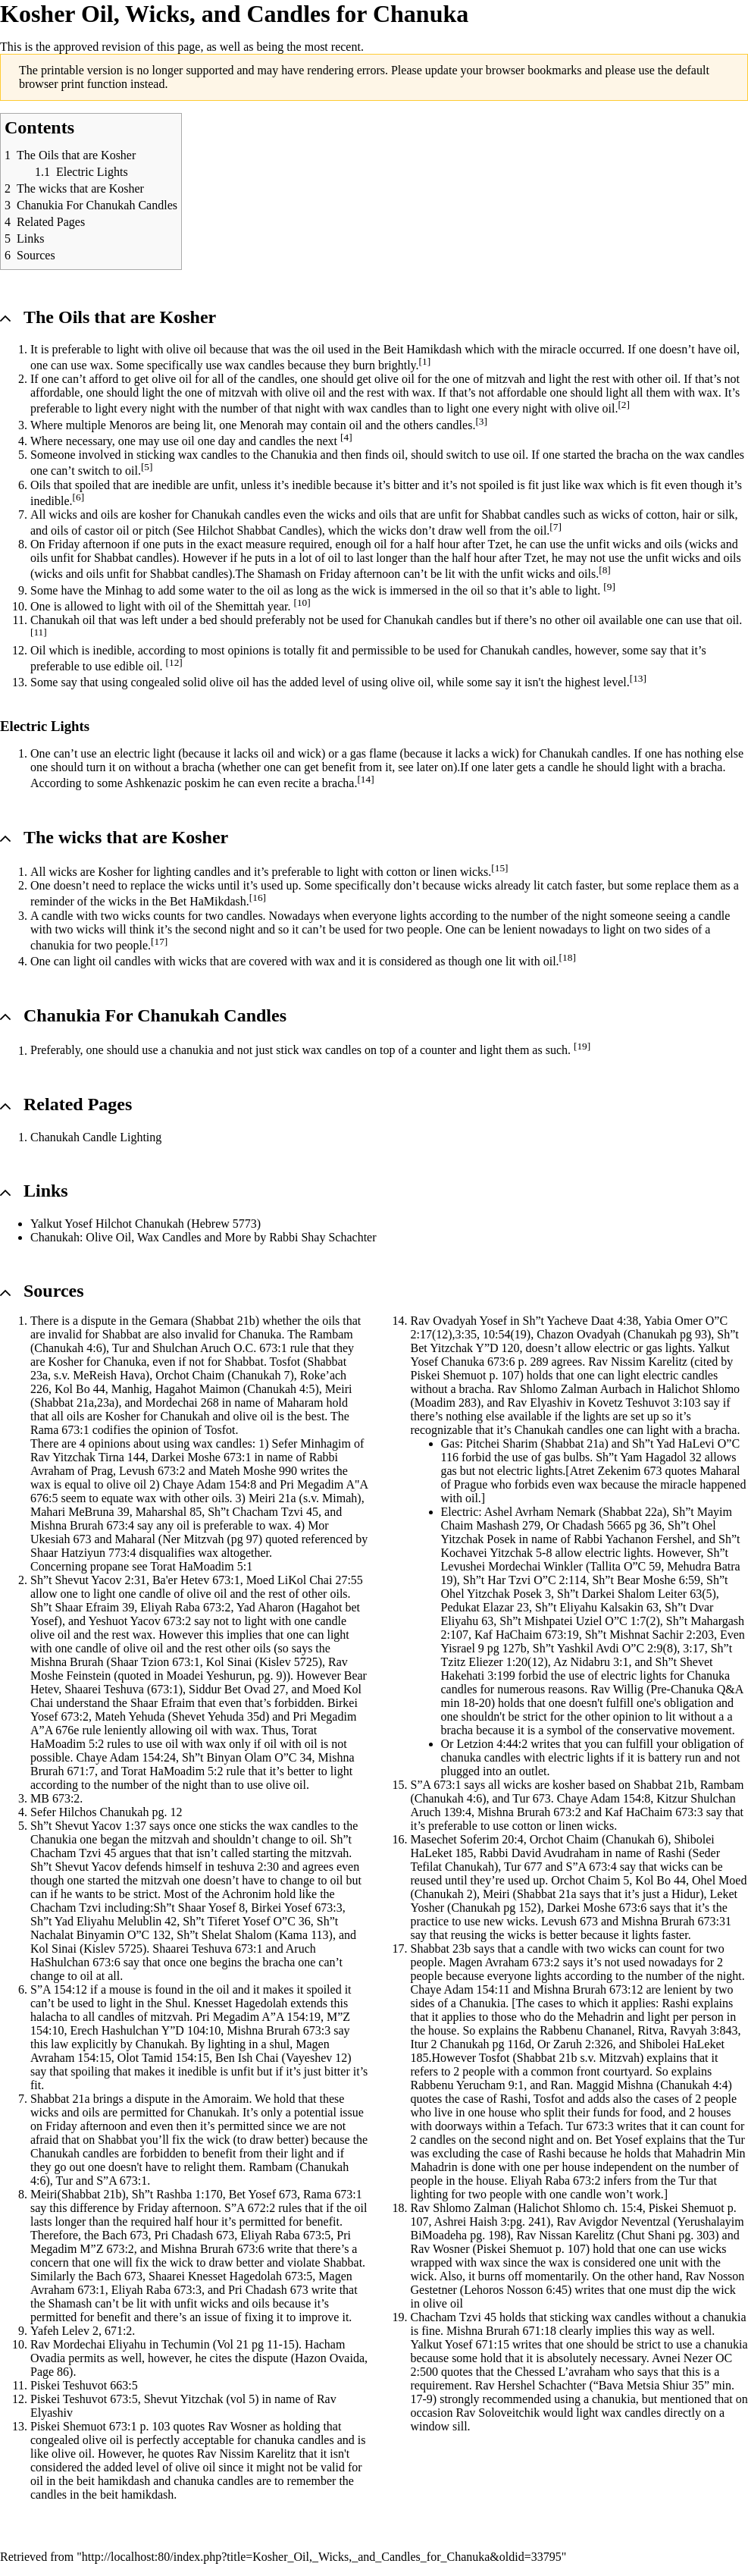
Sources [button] (53, 1291)
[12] (174, 662)
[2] (624, 404)
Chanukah (216, 514)
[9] (609, 586)
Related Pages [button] (77, 1104)
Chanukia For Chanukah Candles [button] (154, 1015)
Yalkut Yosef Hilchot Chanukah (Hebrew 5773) (145, 1223)
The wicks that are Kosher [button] (125, 837)
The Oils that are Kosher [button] (119, 317)
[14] (365, 779)
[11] (38, 632)
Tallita (605, 1566)
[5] (147, 466)
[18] (567, 957)
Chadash (192, 2235)
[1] (425, 361)
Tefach (543, 2125)
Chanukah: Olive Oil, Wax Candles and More (140, 1237)
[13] (638, 678)
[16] (257, 897)
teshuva (236, 1866)
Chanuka (260, 1334)
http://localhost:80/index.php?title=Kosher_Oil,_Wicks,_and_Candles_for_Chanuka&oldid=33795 (322, 2556)
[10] (302, 602)
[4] (346, 437)
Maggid (595, 2085)
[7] (555, 526)
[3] (481, 421)
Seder (706, 1852)
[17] (159, 941)
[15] (499, 868)
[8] (605, 570)
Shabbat (501, 514)
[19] (582, 1046)
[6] (79, 497)
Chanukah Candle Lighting (95, 1137)
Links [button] (45, 1190)
